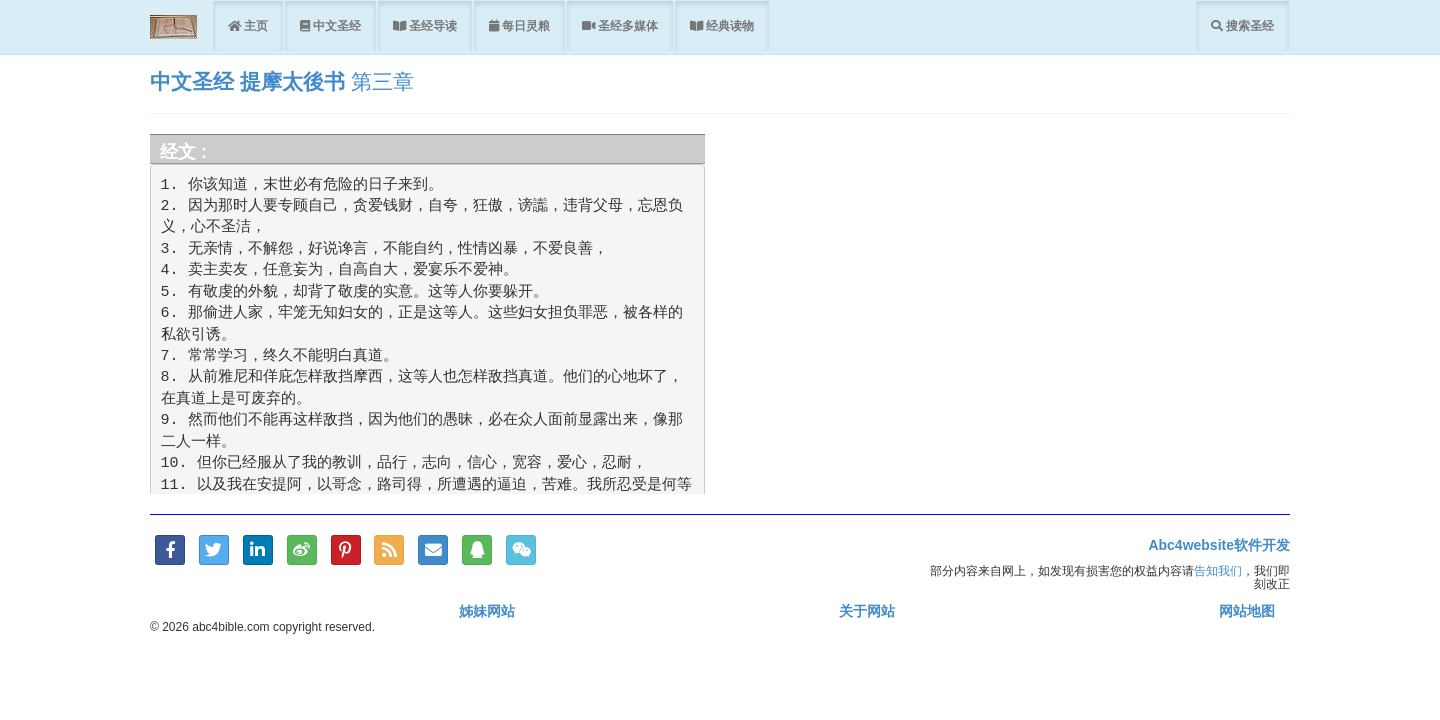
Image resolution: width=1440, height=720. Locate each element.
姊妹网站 (487, 611)
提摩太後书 (292, 81)
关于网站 (867, 611)
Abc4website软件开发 (1219, 545)
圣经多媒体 (626, 25)
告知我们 (1218, 570)
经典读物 (728, 25)
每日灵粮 (524, 25)
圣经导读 (431, 25)
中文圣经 (335, 25)
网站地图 (1247, 611)
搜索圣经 (1248, 25)
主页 (254, 25)
